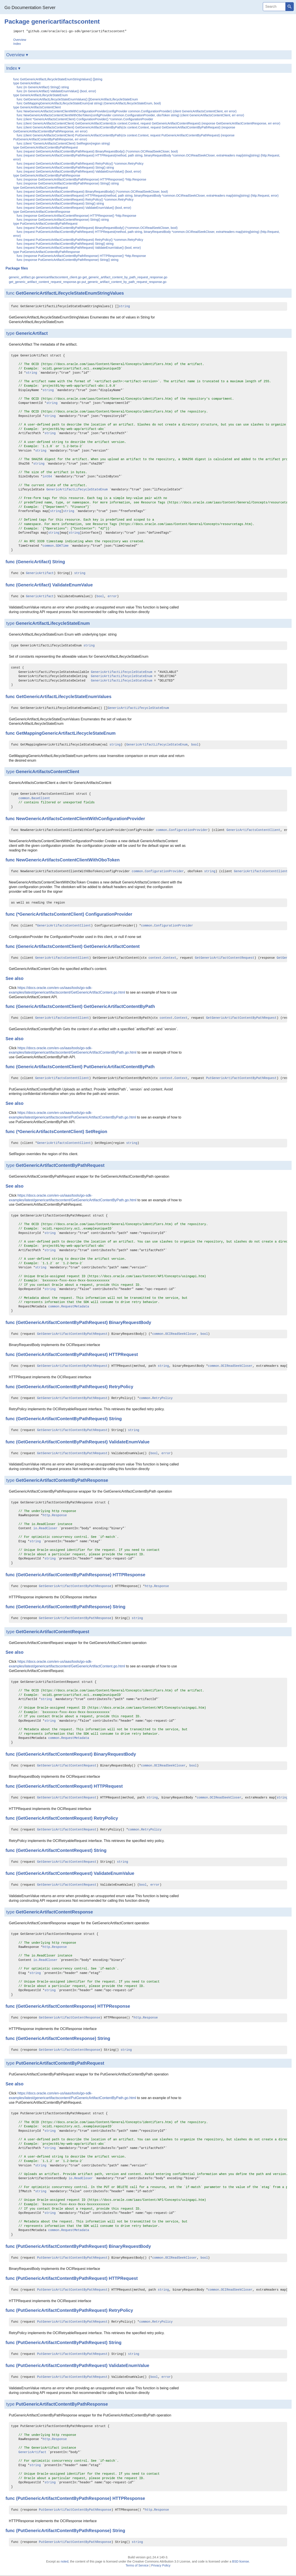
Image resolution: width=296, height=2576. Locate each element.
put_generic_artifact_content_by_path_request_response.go (124, 281)
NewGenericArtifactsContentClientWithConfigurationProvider (80, 818)
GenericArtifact (32, 333)
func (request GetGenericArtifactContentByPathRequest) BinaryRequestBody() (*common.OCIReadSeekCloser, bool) (97, 151)
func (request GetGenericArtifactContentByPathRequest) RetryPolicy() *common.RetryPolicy (80, 163)
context (155, 958)
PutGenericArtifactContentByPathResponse (62, 2403)
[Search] (274, 6)
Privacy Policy (160, 2565)
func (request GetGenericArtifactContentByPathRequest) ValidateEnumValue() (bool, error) (79, 171)
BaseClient (40, 798)
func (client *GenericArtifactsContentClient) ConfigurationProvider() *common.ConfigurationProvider (85, 119)
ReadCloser (48, 1528)
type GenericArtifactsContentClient (37, 107)
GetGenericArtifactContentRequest (224, 958)
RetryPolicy (121, 1386)
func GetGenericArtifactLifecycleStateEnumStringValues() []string (57, 79)
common (48, 546)
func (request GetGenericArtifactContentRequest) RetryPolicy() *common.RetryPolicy (75, 199)
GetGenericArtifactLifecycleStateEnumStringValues (70, 292)
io (35, 1528)
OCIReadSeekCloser (181, 1334)
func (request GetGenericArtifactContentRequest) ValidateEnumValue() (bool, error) (74, 207)
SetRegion (96, 1131)
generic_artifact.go (22, 277)
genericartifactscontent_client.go (58, 277)
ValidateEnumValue (72, 584)
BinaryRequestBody (130, 1322)
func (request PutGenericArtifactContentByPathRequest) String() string (65, 243)
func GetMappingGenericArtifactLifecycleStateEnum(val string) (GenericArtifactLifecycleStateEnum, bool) (89, 103)
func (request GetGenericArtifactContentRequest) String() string (60, 203)
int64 (47, 476)
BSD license (240, 2561)
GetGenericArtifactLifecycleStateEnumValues (63, 696)
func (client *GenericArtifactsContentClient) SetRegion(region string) (63, 143)
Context (169, 958)
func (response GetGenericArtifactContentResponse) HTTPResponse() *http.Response (76, 215)
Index (17, 43)
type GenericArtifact (26, 83)
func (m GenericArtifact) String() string (43, 87)
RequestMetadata (75, 1306)
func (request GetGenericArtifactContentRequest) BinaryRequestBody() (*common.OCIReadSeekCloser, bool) (92, 191)
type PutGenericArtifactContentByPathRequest (45, 223)
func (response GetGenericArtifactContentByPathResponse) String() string (68, 183)
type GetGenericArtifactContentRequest (40, 187)
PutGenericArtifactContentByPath (119, 1066)
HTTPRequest (123, 1354)
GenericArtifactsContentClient (47, 771)
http (46, 1515)
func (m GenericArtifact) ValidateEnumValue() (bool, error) (56, 91)
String (58, 561)
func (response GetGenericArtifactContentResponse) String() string (63, 219)
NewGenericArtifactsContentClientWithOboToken (68, 859)
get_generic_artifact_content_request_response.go (45, 281)
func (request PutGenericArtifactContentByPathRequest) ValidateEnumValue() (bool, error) (79, 247)
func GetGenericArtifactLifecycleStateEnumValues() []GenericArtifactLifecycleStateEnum (77, 99)
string (124, 306)
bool (100, 596)
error (112, 596)
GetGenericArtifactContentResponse (54, 1911)
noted (64, 2561)
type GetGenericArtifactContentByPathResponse (46, 175)
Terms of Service (137, 2565)
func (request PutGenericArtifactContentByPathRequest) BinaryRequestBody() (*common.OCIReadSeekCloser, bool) (97, 227)
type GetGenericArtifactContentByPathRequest (45, 147)
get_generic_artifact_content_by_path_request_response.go (124, 277)
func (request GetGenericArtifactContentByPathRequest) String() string (65, 167)
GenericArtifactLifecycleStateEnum (77, 489)
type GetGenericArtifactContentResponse (41, 211)
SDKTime (62, 546)
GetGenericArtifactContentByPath (119, 1006)
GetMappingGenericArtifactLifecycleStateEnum (66, 733)
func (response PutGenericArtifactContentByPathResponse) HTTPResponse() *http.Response (81, 255)
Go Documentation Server (29, 7)
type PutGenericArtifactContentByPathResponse (46, 251)
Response (59, 1515)
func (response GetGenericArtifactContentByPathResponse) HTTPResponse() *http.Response (81, 179)
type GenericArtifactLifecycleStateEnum (40, 95)
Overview (19, 39)
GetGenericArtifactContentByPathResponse (62, 1480)
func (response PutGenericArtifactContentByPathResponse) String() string (67, 259)
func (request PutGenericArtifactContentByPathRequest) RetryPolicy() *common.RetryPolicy (80, 239)
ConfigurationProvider (188, 830)
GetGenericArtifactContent (111, 946)
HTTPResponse (129, 1574)
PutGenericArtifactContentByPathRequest (241, 1078)
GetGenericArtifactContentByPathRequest (241, 1018)
